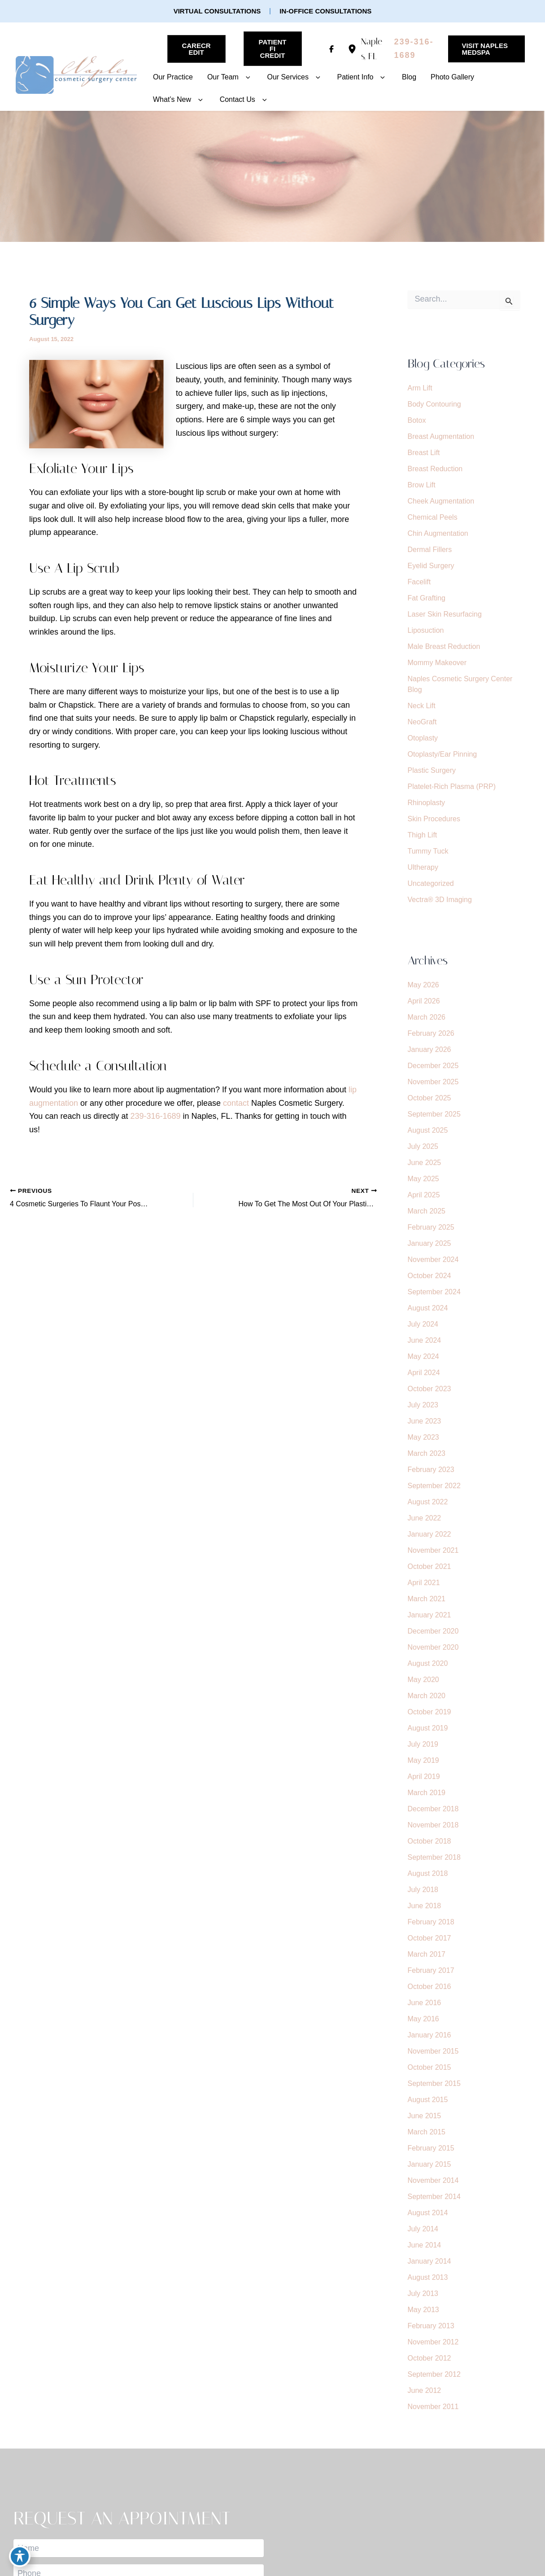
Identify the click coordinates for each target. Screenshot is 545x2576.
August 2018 (428, 1873)
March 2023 (427, 1453)
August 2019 (428, 1728)
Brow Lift (422, 485)
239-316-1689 (155, 1116)
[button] (217, 11)
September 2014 (434, 2196)
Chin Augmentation (438, 533)
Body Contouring (434, 404)
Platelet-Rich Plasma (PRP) (452, 786)
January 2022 (429, 1534)
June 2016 (424, 2002)
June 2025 (424, 1162)
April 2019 (424, 1776)
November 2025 (433, 1082)
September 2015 (434, 2083)
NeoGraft (422, 722)
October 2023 (429, 1389)
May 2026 (423, 985)
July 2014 (423, 2229)
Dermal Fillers (430, 549)
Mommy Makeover (437, 662)
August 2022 (428, 1502)
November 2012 (433, 2342)
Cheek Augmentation (441, 501)
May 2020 (423, 1679)
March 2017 (427, 1954)
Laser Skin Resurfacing (445, 614)
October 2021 (429, 1566)
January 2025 (429, 1243)
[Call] (416, 48)
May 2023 (423, 1437)
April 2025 (424, 1195)
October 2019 (429, 1712)
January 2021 (429, 1615)
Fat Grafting (426, 598)
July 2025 (423, 1146)
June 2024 (424, 1340)
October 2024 (429, 1275)
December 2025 (433, 1065)
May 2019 (423, 1760)
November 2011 (433, 2406)
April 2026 (424, 1001)
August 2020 (428, 1663)
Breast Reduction (435, 469)
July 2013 (423, 2293)
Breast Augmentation (441, 436)
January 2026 (429, 1049)
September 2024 (434, 1292)
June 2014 (424, 2245)
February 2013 (431, 2326)
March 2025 (427, 1211)
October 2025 (429, 1098)
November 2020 (433, 1647)
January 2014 (429, 2261)
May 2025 (423, 1179)
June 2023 (424, 1421)
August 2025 (428, 1130)
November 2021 (433, 1550)
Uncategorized (431, 883)
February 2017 (431, 1970)
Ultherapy (423, 867)
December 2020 (433, 1631)
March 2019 (427, 1792)
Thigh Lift (422, 835)
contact (236, 1103)
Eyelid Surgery (431, 566)
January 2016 (429, 2035)
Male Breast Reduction (444, 646)
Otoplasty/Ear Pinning (442, 754)
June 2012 (424, 2390)
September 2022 (434, 1486)
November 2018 (433, 1825)
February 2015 (431, 2148)
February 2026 (431, 1033)
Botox (417, 420)
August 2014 (428, 2213)
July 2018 (423, 1889)
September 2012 (434, 2374)
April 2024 (424, 1372)
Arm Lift (420, 388)
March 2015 (427, 2132)
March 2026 (427, 1017)
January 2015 (429, 2164)
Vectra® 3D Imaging (440, 899)
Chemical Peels (433, 517)
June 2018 (424, 1906)
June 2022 (424, 1518)
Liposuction (426, 630)
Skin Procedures (434, 819)
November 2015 (433, 2051)
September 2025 (434, 1114)
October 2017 (429, 1938)
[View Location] (354, 49)
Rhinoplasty (426, 802)
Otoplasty (423, 738)
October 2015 (429, 2067)
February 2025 (431, 1227)
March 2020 (427, 1696)
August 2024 (428, 1308)
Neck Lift (422, 706)
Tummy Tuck (428, 851)
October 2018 (429, 1841)
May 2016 (423, 2019)
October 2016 (429, 1986)
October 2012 (429, 2358)
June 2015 (424, 2116)
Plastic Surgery (432, 770)
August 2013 (428, 2277)
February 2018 (431, 1922)
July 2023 (423, 1405)
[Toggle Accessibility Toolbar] (20, 2556)
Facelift (419, 582)
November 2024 (433, 1259)
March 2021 (427, 1599)
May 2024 (423, 1356)
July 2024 (423, 1324)
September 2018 (434, 1857)
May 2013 (423, 2309)
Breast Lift (424, 452)
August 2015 (428, 2099)
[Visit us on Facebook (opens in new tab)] (331, 49)
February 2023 (431, 1469)
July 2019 (423, 1744)
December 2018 (433, 1809)
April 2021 (424, 1582)
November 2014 (433, 2180)
